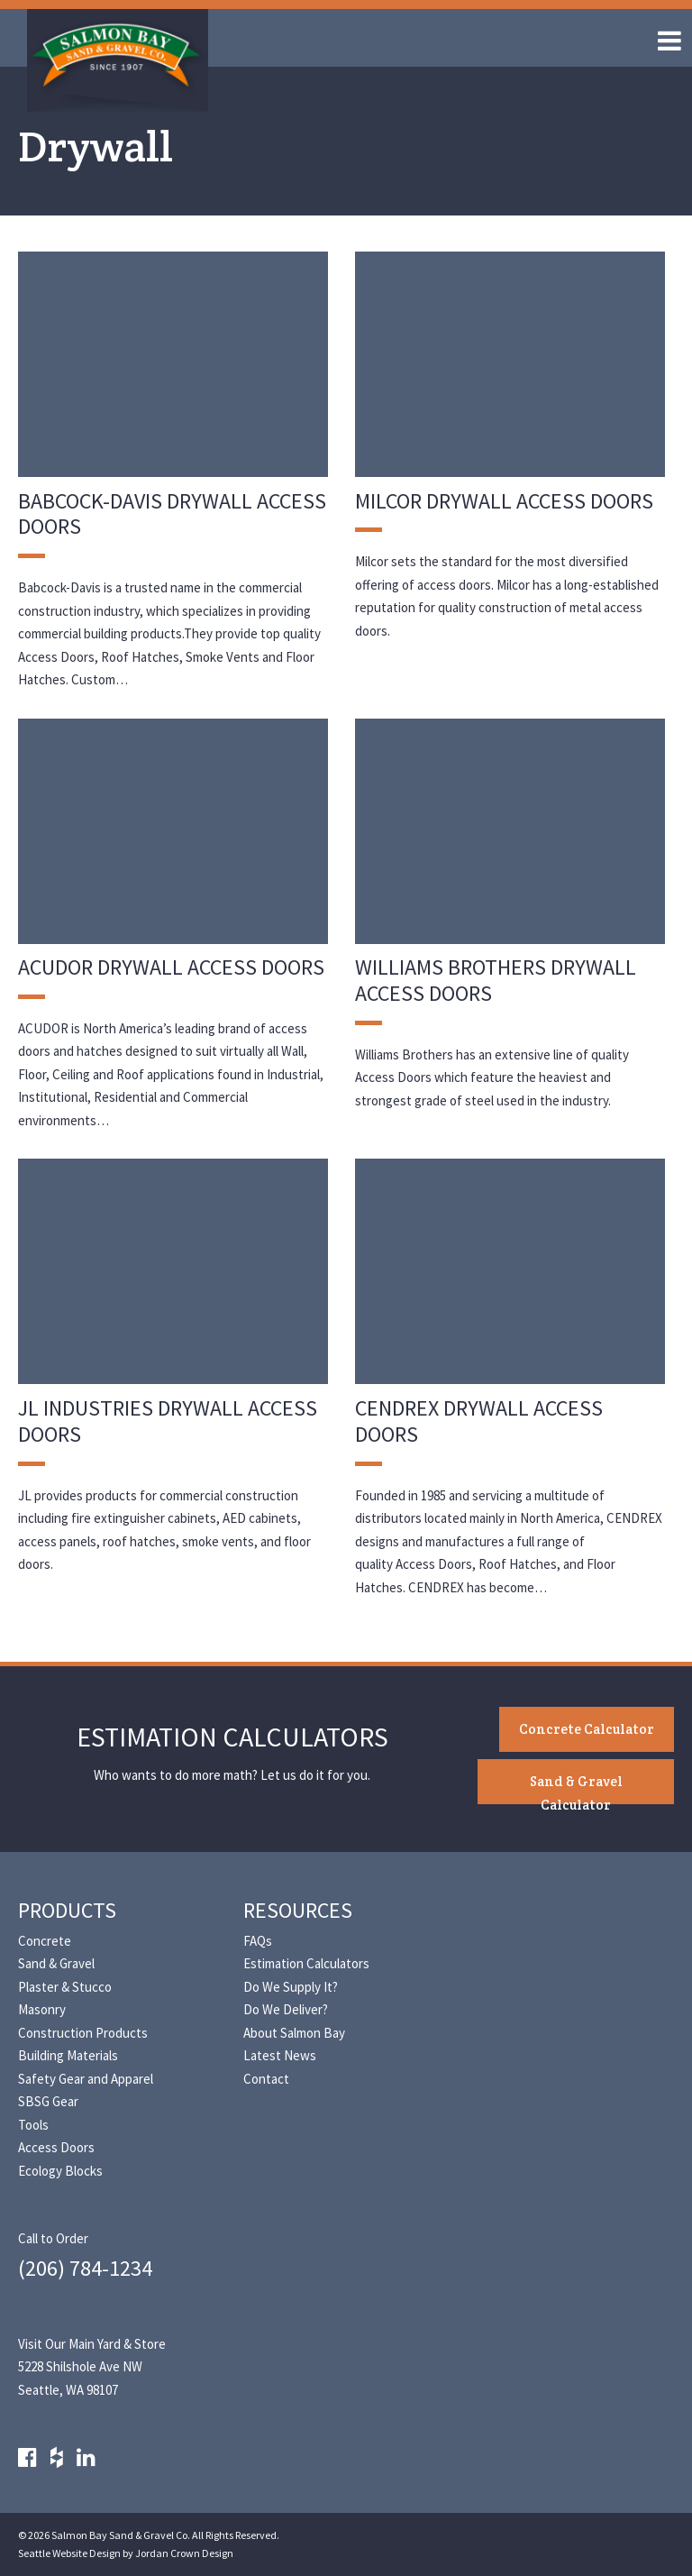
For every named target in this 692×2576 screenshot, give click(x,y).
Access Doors (56, 2147)
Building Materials (68, 2055)
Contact (266, 2078)
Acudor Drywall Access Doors (171, 967)
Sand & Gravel (56, 1963)
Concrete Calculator (586, 1728)
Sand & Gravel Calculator (576, 1788)
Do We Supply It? (290, 1986)
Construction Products (83, 2032)
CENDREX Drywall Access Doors (479, 1421)
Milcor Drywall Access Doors (504, 501)
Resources (297, 1910)
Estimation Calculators (306, 1963)
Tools (33, 2124)
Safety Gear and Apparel (85, 2078)
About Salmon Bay (294, 2032)
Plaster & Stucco (65, 1986)
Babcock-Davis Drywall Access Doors (172, 514)
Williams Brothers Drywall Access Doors (495, 980)
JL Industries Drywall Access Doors (167, 1421)
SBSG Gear (48, 2101)
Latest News (279, 2055)
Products (67, 1910)
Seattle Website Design (69, 2553)
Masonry (42, 2009)
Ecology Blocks (60, 2170)
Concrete (44, 1940)
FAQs (257, 1940)
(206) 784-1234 (85, 2268)
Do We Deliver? (285, 2009)
